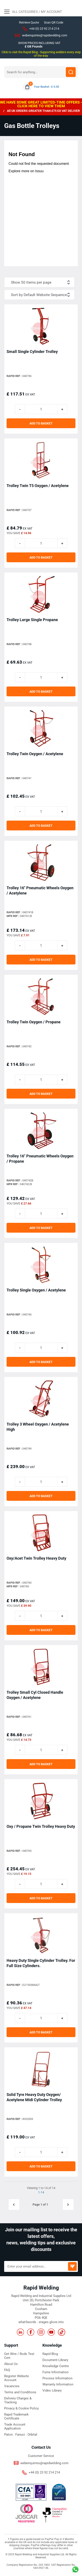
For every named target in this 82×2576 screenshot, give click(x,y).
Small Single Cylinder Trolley (32, 351)
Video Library (52, 2390)
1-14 (41, 2192)
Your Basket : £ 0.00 (46, 86)
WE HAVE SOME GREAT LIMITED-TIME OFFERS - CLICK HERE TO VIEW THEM (41, 104)
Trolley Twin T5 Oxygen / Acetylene (38, 485)
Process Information (57, 2378)
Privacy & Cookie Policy (21, 2408)
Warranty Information (57, 2384)
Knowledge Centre (55, 2366)
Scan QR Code (53, 22)
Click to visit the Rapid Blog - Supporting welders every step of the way (41, 53)
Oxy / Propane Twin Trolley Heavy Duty (41, 1826)
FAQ (7, 2370)
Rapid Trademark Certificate (16, 2416)
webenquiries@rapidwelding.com (44, 35)
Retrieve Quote (29, 22)
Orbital (32, 2434)
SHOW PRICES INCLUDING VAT (39, 43)
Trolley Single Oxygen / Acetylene (36, 1290)
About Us (11, 2364)
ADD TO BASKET (41, 423)
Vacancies (11, 2386)
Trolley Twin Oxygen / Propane (34, 1022)
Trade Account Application (14, 2426)
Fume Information (55, 2372)
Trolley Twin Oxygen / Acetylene (35, 753)
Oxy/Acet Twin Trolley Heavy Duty (36, 1558)
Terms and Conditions (20, 2392)
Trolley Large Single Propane (32, 619)
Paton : (9, 2434)
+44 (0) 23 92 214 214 (44, 28)
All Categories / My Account (33, 12)
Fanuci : (21, 2434)
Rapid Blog (50, 2354)
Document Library (55, 2360)
